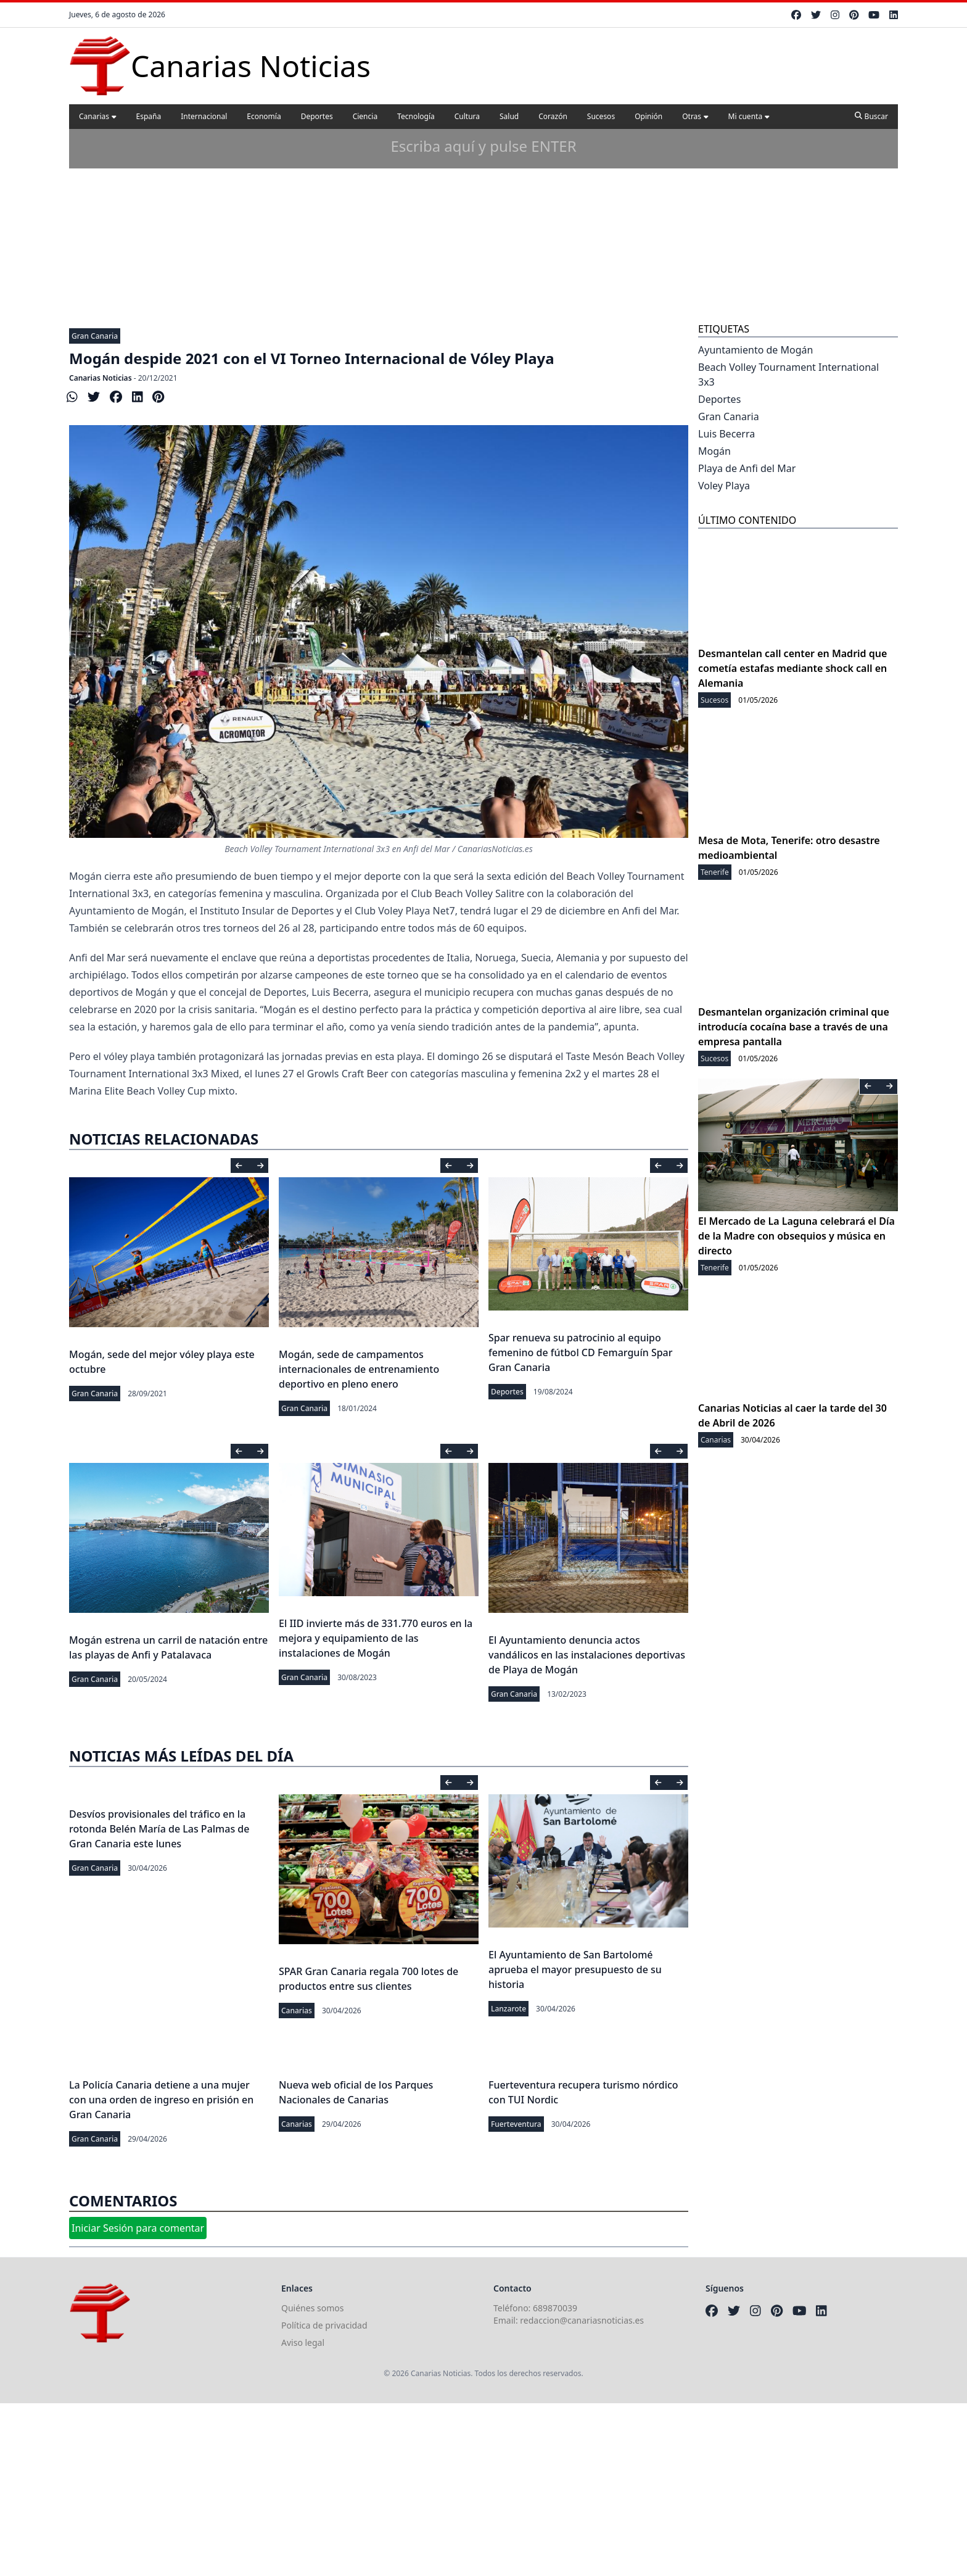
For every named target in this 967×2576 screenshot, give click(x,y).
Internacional (204, 116)
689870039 (555, 2308)
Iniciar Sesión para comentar (138, 2228)
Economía (264, 116)
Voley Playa (724, 485)
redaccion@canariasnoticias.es (582, 2320)
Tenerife (715, 872)
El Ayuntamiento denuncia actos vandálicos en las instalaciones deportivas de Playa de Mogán (586, 1654)
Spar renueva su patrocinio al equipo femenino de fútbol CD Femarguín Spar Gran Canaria (580, 1352)
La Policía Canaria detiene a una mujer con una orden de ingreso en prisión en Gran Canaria (161, 2099)
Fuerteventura (516, 2124)
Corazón (552, 116)
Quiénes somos (312, 2308)
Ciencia (365, 116)
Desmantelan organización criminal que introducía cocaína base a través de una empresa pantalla (793, 1026)
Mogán (714, 451)
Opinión (648, 116)
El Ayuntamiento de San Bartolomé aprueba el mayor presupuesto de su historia (575, 1969)
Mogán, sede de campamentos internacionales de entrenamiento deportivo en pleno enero (359, 1369)
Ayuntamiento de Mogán (755, 350)
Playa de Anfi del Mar (747, 468)
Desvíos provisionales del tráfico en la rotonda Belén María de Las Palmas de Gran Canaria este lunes (159, 1828)
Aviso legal (302, 2342)
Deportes (317, 116)
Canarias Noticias (100, 378)
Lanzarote (508, 2008)
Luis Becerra (726, 434)
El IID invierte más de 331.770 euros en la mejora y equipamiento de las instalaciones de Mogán (375, 1638)
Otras (695, 116)
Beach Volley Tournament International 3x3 (788, 374)
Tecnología (416, 116)
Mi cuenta (749, 116)
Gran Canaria (95, 336)
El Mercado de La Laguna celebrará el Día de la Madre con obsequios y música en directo (796, 1235)
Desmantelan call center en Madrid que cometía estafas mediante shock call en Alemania (792, 668)
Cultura (467, 116)
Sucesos (601, 116)
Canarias (98, 116)
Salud (509, 116)
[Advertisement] (483, 227)
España (149, 116)
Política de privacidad (324, 2325)
